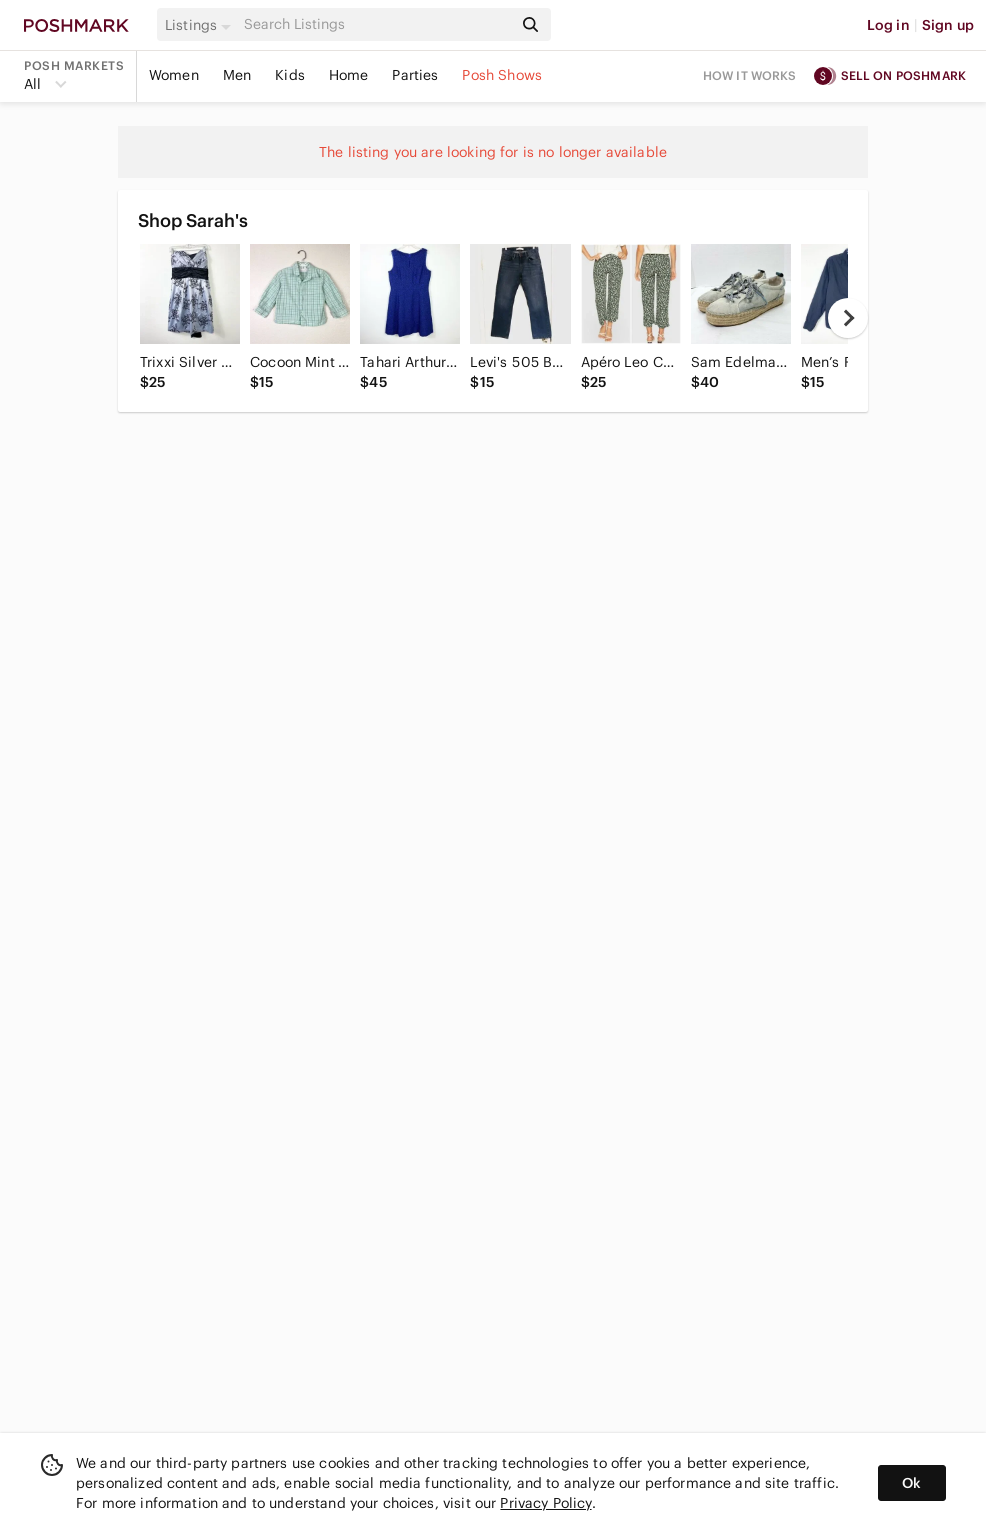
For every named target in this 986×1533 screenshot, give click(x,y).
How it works (750, 75)
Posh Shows (502, 75)
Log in (888, 25)
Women (174, 75)
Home (349, 75)
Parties (415, 75)
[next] (848, 318)
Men (237, 75)
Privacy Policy (545, 1503)
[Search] (376, 24)
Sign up (948, 25)
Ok (911, 1483)
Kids (290, 75)
